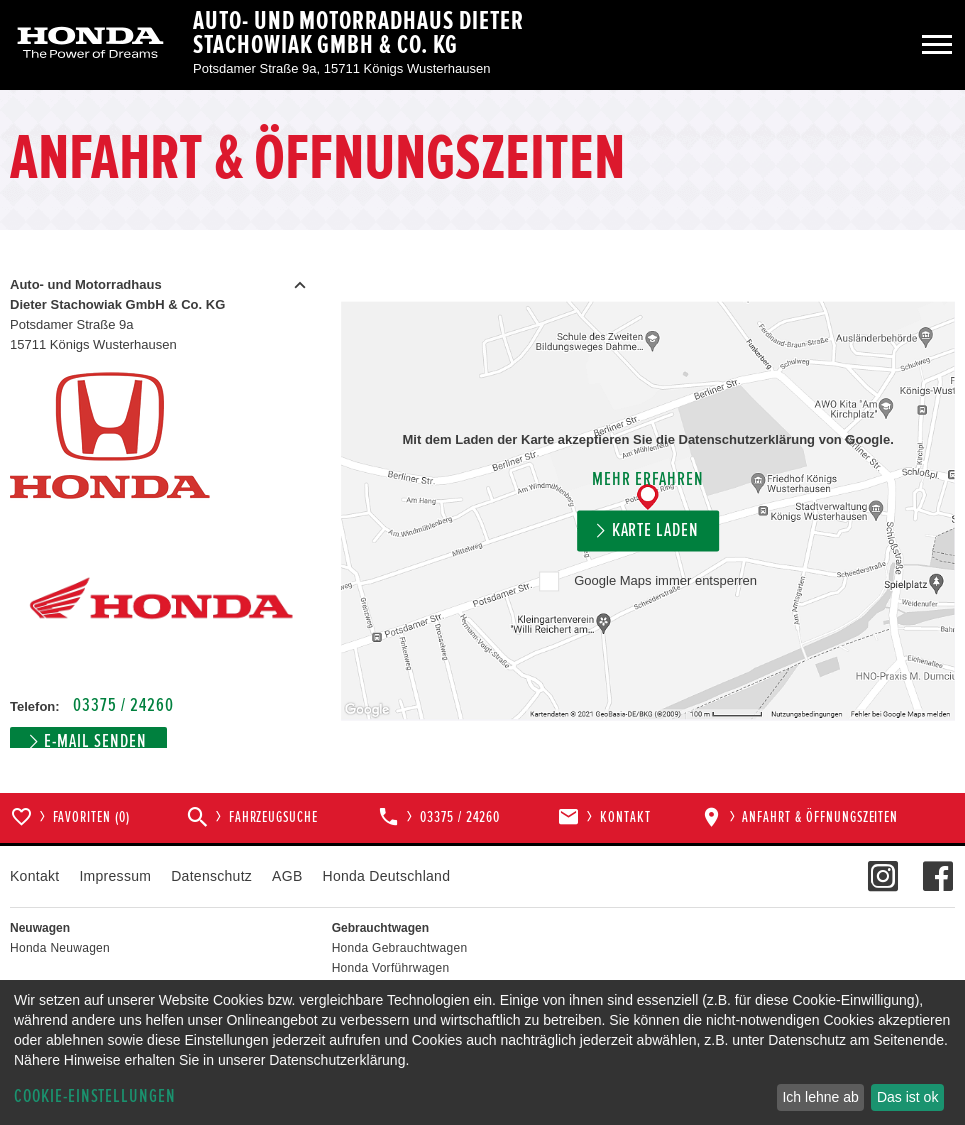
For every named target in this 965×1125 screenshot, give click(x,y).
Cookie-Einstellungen (95, 1096)
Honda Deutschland (387, 876)
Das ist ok (907, 1097)
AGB (287, 876)
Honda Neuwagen (60, 948)
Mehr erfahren (647, 480)
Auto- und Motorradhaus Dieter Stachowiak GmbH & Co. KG (358, 33)
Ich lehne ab (820, 1097)
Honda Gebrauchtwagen (400, 948)
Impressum (115, 876)
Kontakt (34, 876)
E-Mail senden (95, 741)
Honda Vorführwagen (391, 968)
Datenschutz (211, 876)
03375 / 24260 (123, 705)
